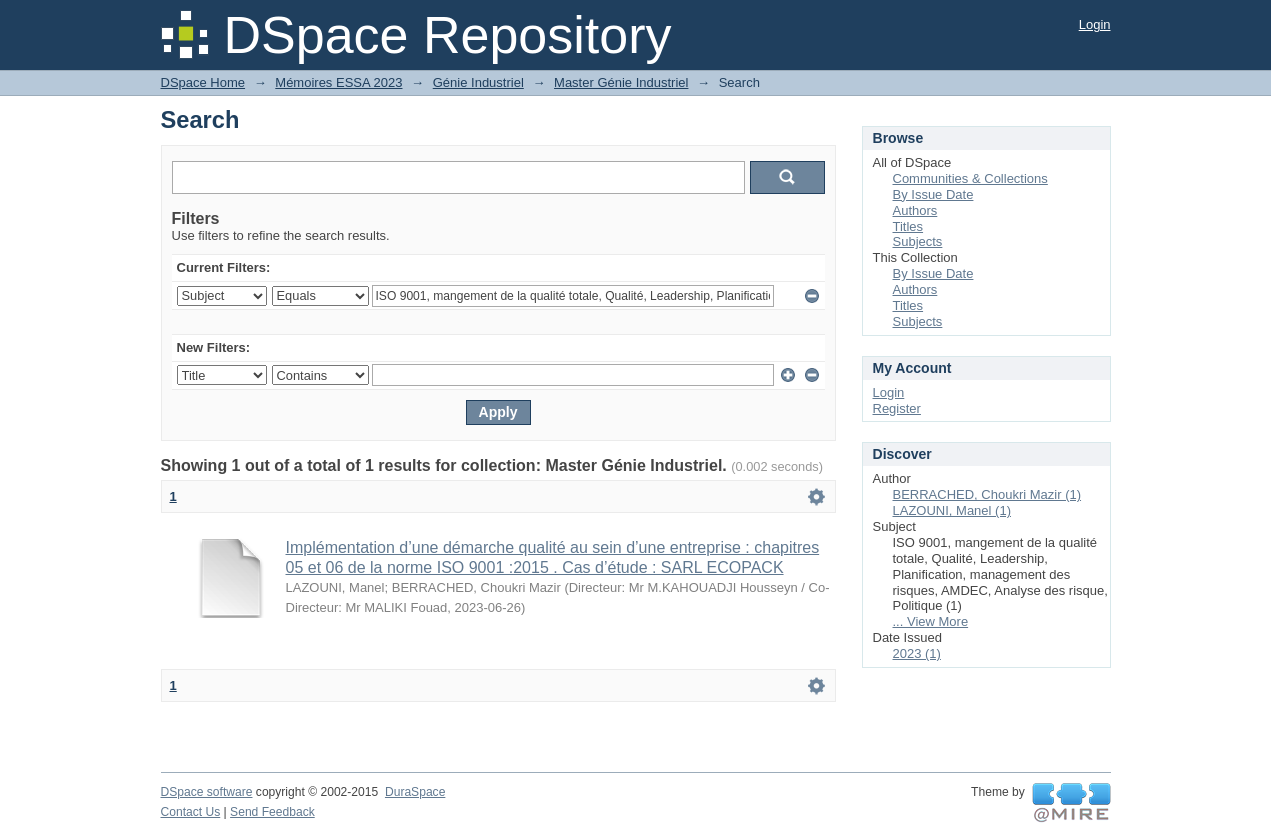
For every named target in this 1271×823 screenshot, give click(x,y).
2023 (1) (917, 653)
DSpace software (207, 792)
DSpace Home (203, 82)
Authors (915, 210)
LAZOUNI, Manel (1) (952, 510)
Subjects (918, 241)
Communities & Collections (970, 178)
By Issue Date (933, 194)
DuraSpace (415, 792)
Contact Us (191, 812)
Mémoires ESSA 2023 (338, 82)
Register (897, 408)
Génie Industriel (478, 82)
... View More (931, 621)
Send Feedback (272, 812)
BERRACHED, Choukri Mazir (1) (987, 494)
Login (1095, 24)
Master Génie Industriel (621, 82)
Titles (908, 226)
